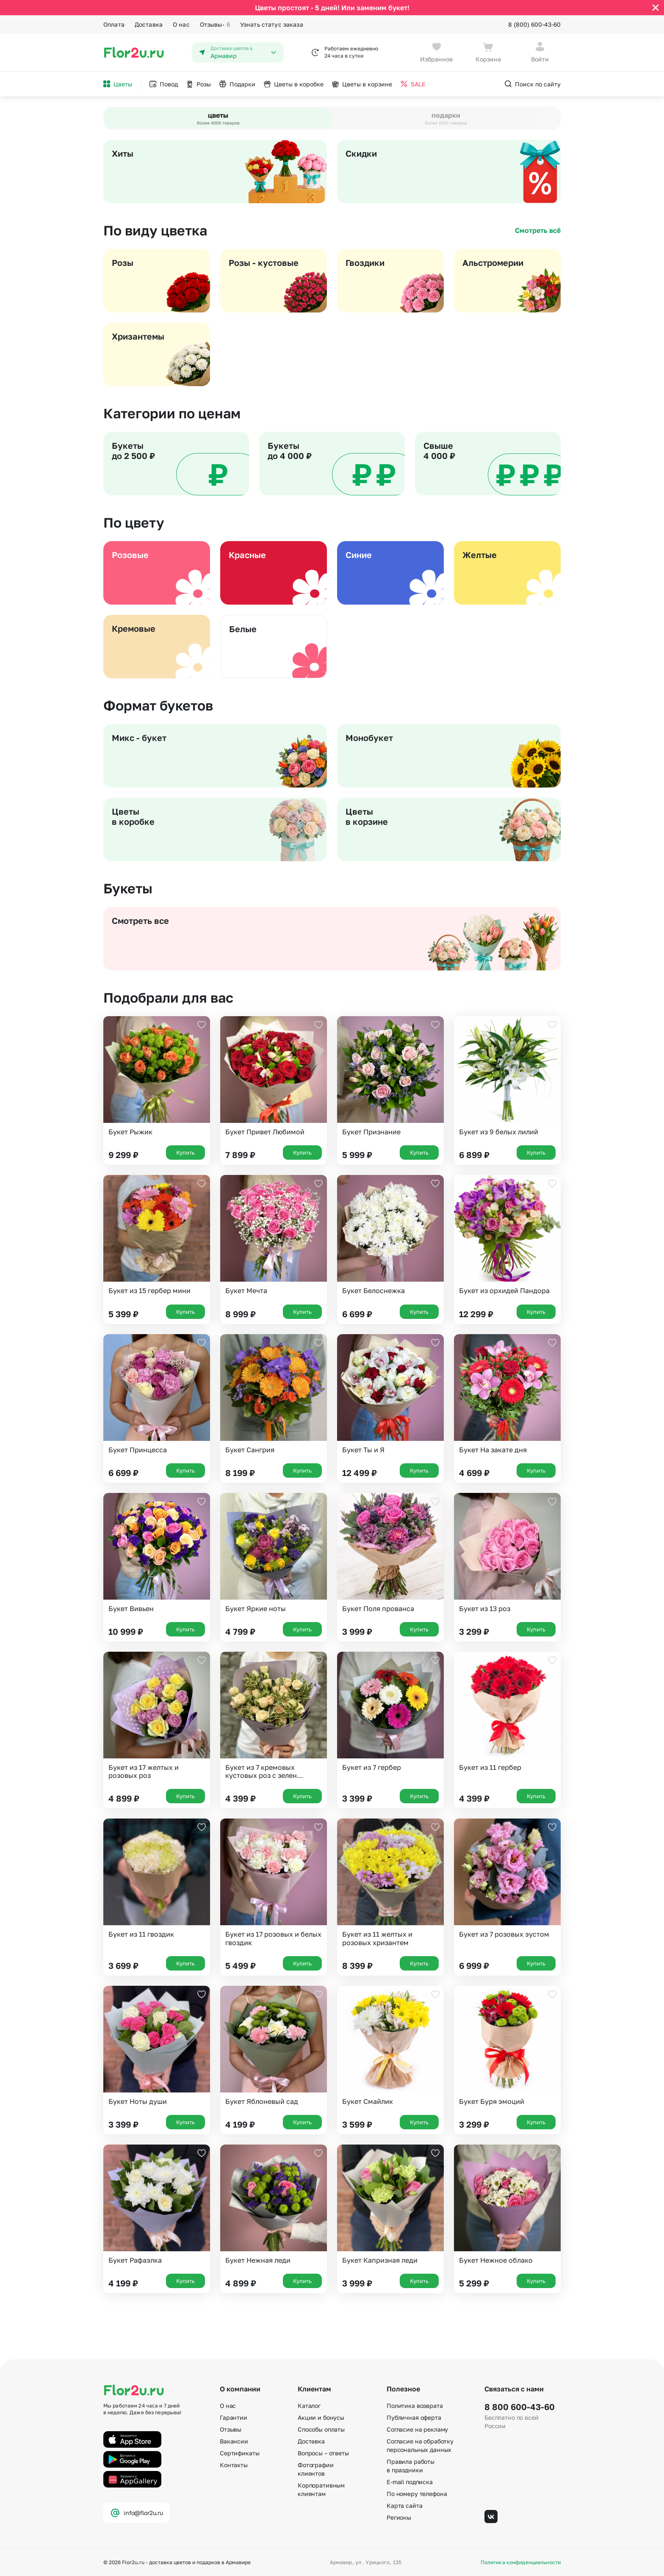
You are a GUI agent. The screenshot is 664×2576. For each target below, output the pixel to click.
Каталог (309, 2405)
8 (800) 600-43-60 (534, 24)
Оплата (114, 24)
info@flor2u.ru (136, 2513)
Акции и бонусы (321, 2417)
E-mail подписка (410, 2481)
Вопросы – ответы (323, 2453)
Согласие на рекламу (417, 2429)
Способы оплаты (321, 2429)
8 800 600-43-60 (519, 2407)
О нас (181, 24)
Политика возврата (415, 2405)
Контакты (234, 2464)
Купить (185, 1152)
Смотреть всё (538, 230)
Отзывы (215, 24)
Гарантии (233, 2417)
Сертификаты (239, 2453)
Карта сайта (404, 2505)
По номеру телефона (417, 2493)
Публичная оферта (414, 2417)
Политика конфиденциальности (521, 2562)
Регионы (399, 2517)
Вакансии (234, 2441)
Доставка (149, 24)
